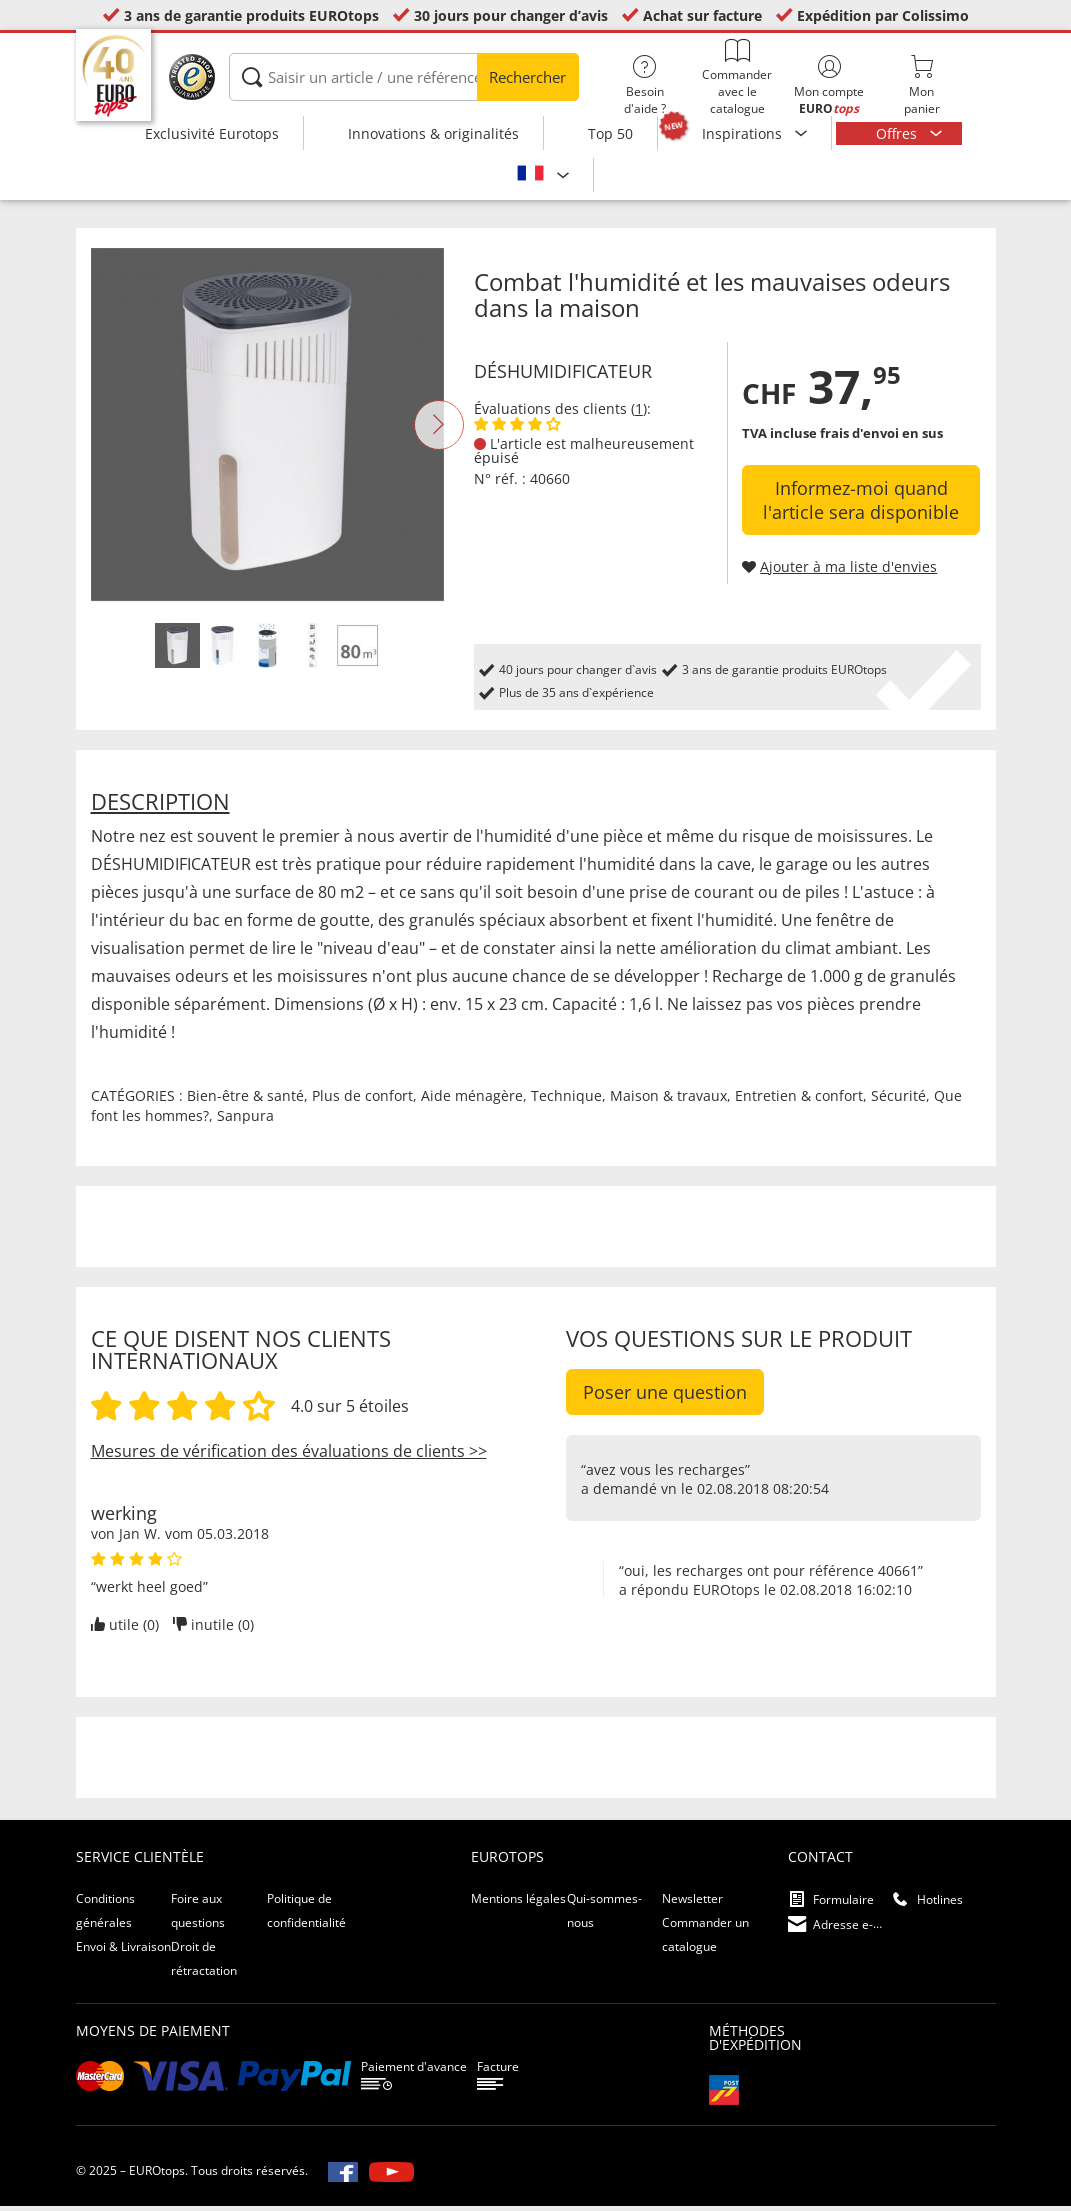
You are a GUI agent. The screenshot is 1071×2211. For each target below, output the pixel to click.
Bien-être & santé (245, 1100)
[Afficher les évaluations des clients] (517, 429)
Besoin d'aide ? (645, 86)
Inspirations (744, 133)
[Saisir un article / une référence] (404, 77)
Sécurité (898, 1100)
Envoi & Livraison (123, 1951)
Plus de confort (362, 1100)
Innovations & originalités (433, 133)
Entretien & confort (799, 1100)
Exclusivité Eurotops (212, 133)
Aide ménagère (472, 1100)
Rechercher (527, 77)
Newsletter (692, 1903)
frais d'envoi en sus (881, 438)
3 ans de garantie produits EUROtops (251, 15)
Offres (898, 133)
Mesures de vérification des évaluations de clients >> (289, 1456)
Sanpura (245, 1120)
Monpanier (921, 86)
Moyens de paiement (153, 2035)
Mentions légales (518, 1903)
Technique (566, 1100)
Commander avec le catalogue (737, 77)
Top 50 (610, 133)
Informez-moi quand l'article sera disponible (861, 505)
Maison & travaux (668, 1100)
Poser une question (665, 1397)
